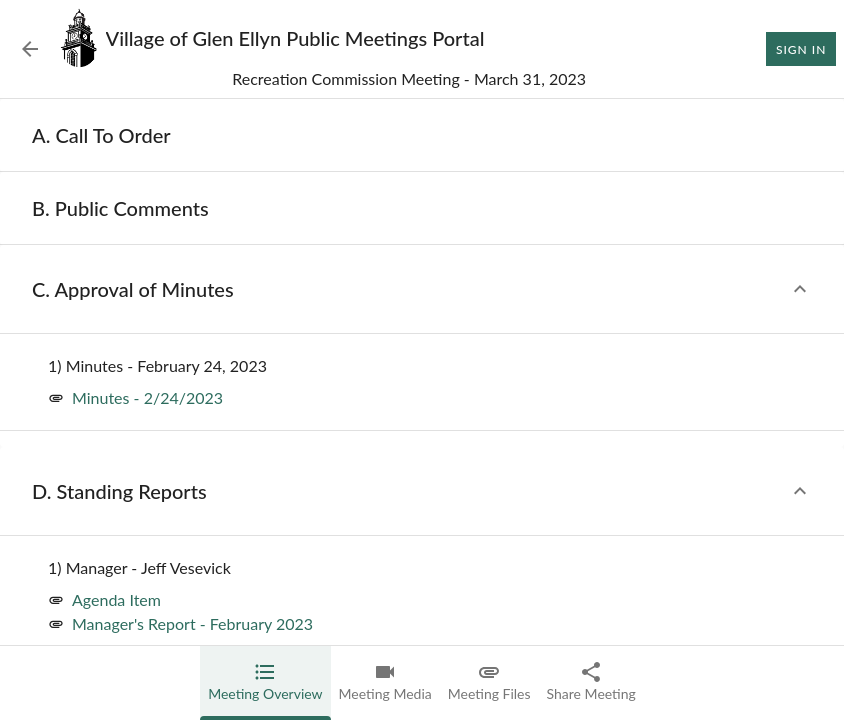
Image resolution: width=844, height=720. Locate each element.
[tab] (265, 683)
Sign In (801, 49)
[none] (101, 135)
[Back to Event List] (30, 49)
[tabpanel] (422, 409)
